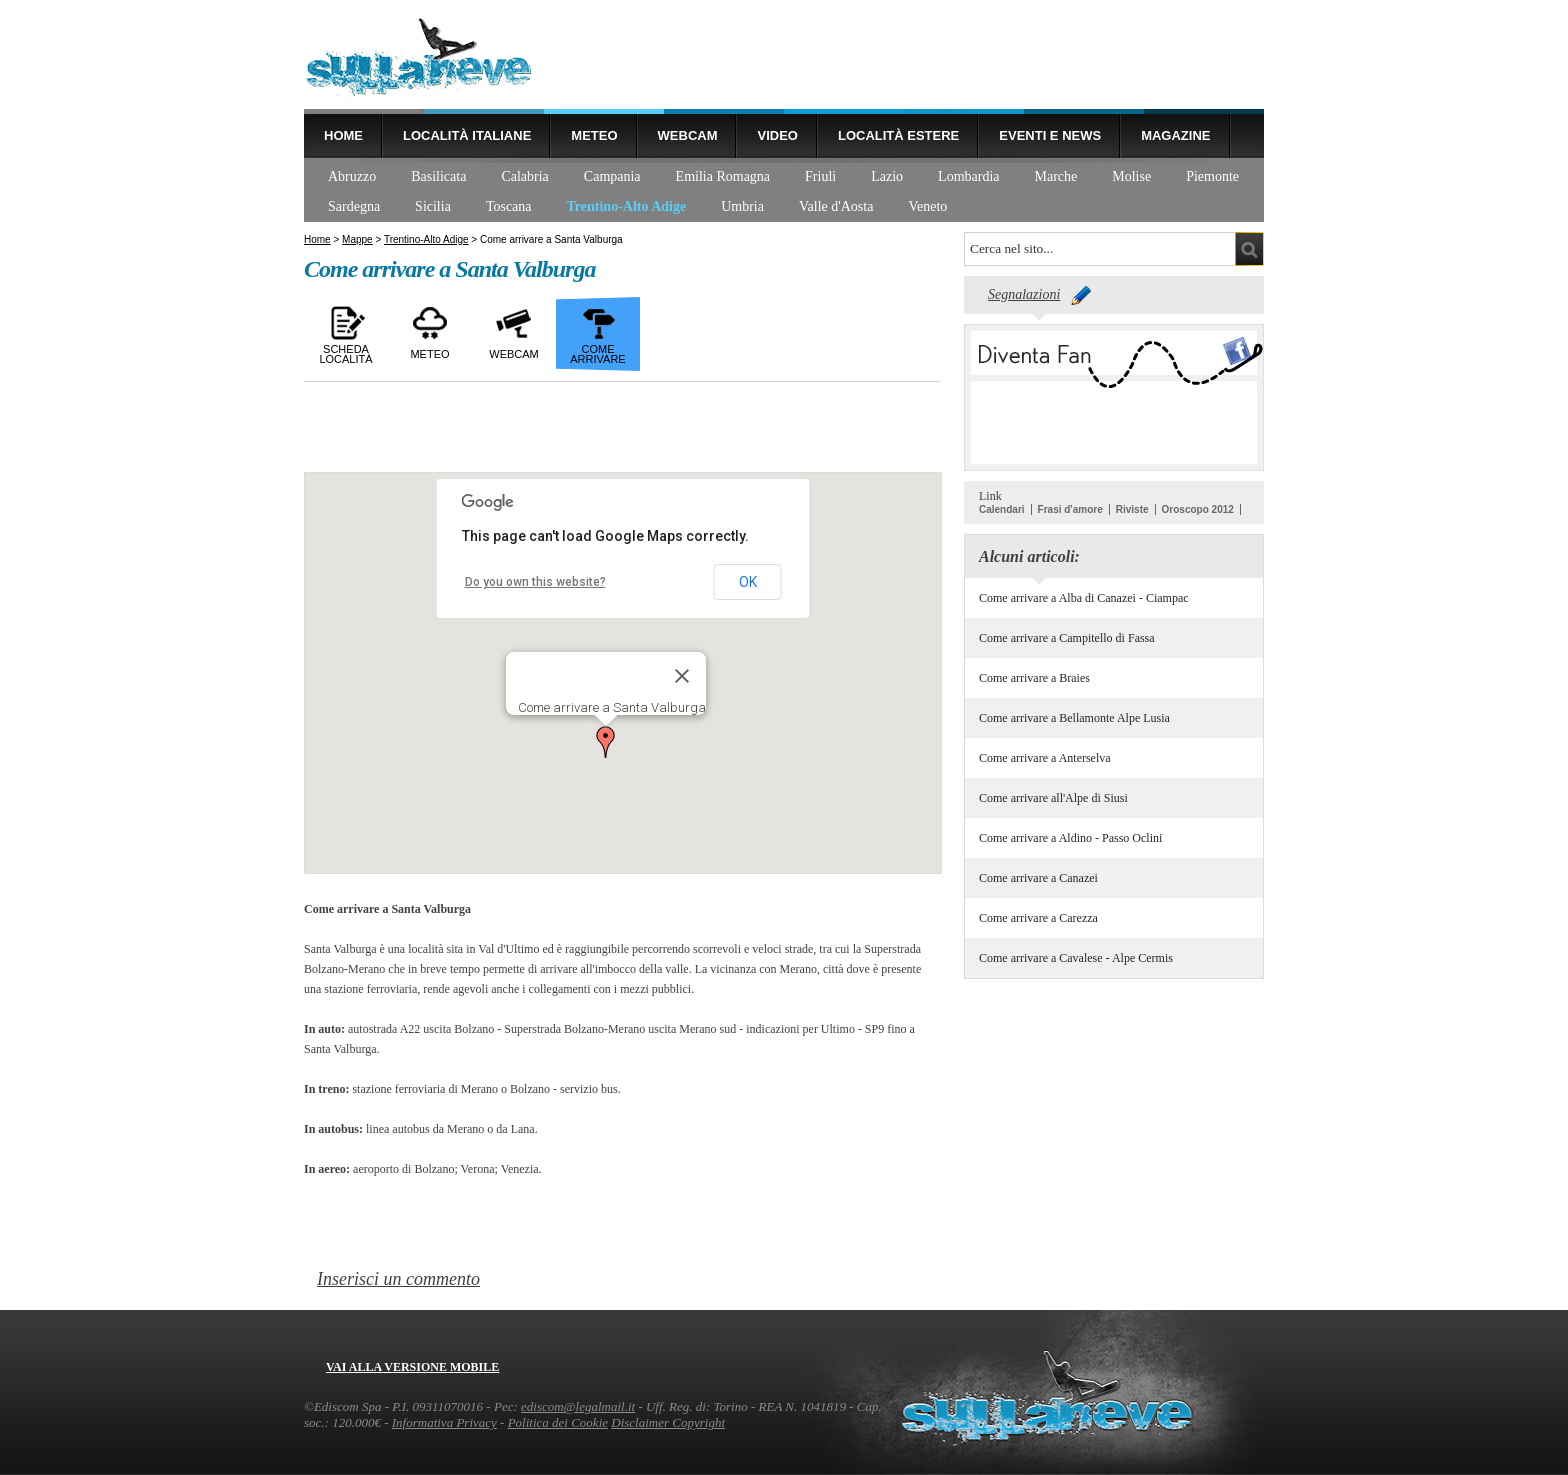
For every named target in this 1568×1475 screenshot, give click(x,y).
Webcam (688, 135)
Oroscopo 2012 (1198, 509)
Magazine (1175, 135)
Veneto (927, 206)
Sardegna (354, 206)
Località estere (898, 135)
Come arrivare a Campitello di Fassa (1067, 638)
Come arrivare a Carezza (1038, 918)
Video (777, 135)
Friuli (820, 176)
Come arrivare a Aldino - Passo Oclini (1070, 838)
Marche (1056, 176)
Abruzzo (352, 176)
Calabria (524, 176)
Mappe (357, 239)
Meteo (594, 135)
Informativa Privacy (444, 1422)
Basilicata (438, 176)
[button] (606, 742)
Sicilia (433, 206)
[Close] (682, 676)
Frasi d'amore (1070, 509)
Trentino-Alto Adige (627, 206)
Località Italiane (467, 135)
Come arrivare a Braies (1034, 678)
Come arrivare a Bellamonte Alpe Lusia (1074, 718)
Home (343, 135)
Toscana (509, 206)
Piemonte (1212, 176)
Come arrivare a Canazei (1038, 878)
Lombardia (968, 176)
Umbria (742, 206)
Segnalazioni (1024, 294)
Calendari (1002, 509)
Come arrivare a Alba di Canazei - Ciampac (1084, 598)
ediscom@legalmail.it (578, 1406)
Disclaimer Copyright (668, 1422)
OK (748, 582)
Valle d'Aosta (836, 206)
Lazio (887, 176)
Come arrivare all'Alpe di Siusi (1053, 798)
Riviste (1132, 509)
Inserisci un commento (398, 1279)
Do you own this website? (535, 582)
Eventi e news (1050, 135)
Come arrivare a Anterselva (1045, 758)
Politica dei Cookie (558, 1422)
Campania (612, 176)
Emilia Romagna (723, 176)
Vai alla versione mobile (412, 1367)
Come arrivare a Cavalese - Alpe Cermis (1076, 958)
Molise (1131, 176)
